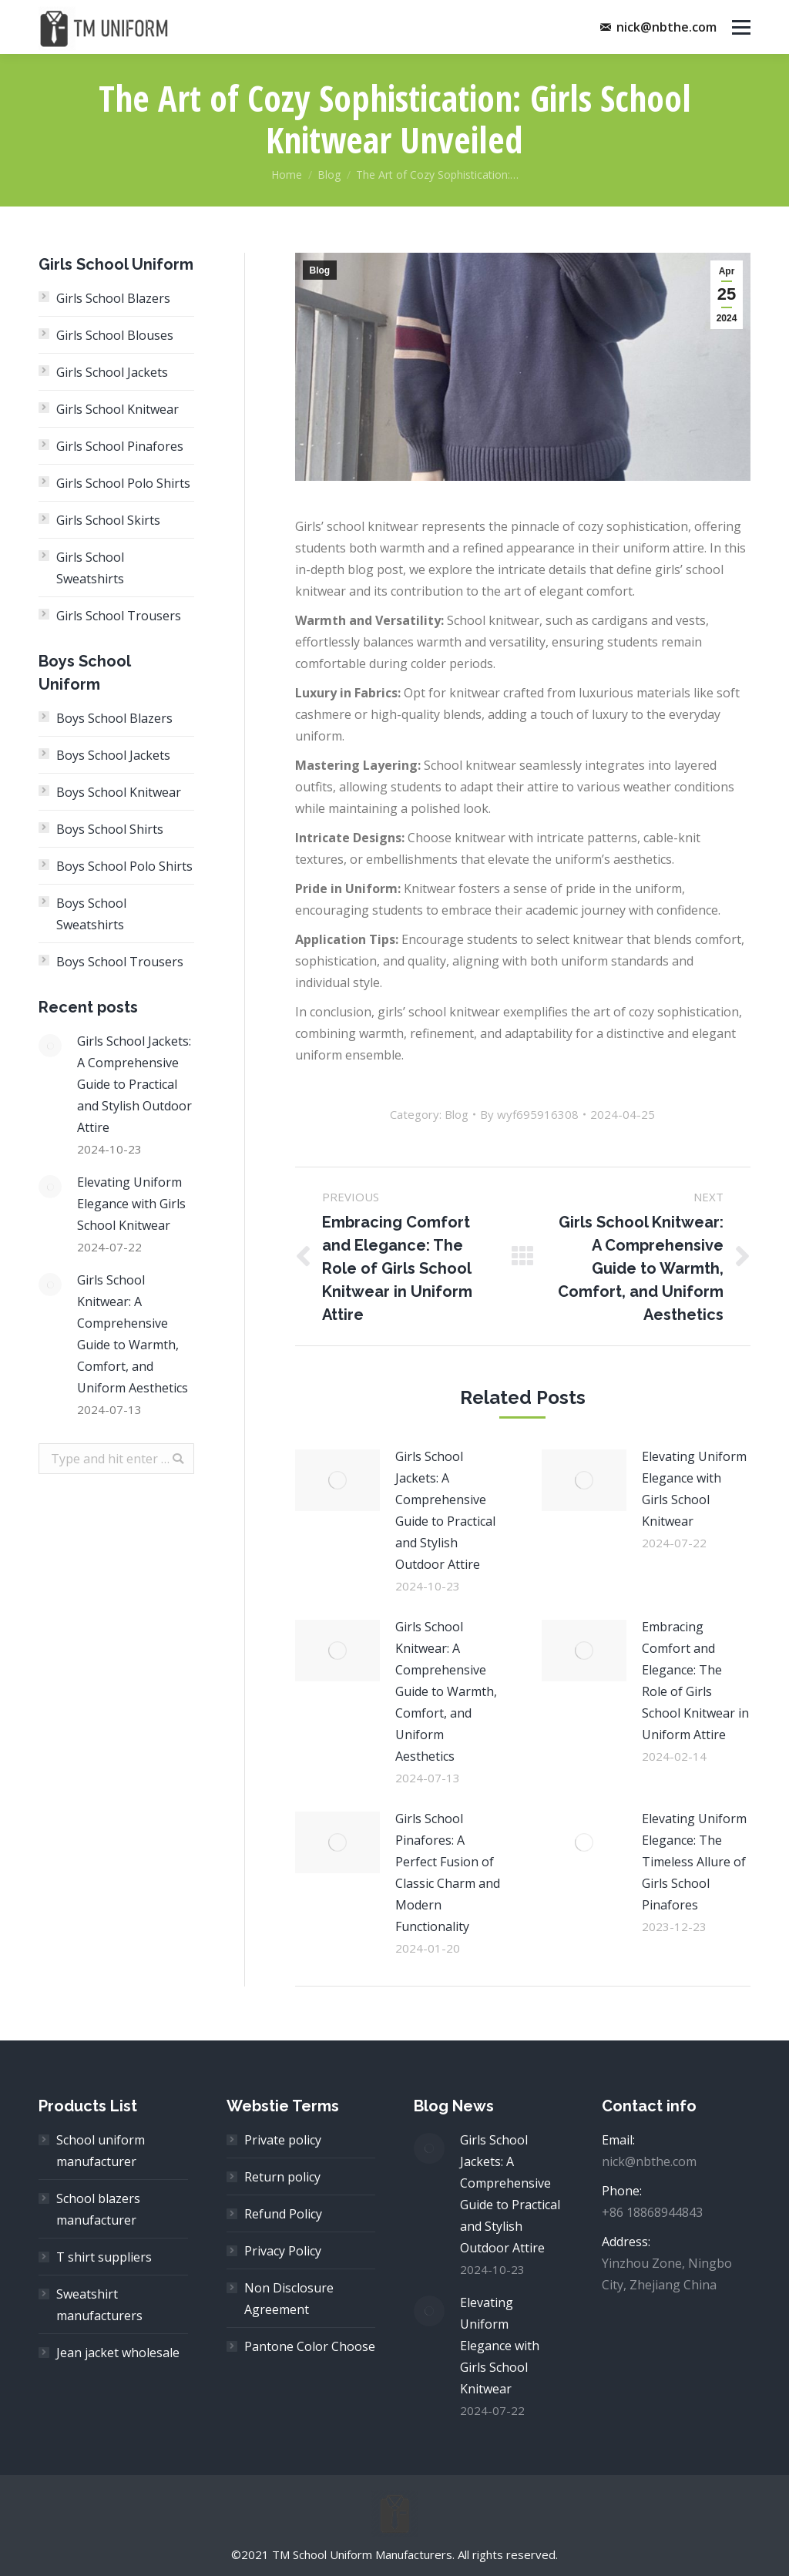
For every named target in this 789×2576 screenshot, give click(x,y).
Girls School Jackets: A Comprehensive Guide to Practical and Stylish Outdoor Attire (445, 1510)
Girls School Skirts (108, 520)
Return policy (282, 2176)
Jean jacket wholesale (118, 2352)
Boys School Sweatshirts (91, 914)
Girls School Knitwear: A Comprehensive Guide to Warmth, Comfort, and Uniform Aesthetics (446, 1691)
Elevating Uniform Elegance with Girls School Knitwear (694, 1489)
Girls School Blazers (113, 298)
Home (286, 174)
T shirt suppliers (104, 2257)
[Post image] (337, 1480)
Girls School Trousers (118, 615)
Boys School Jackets (113, 755)
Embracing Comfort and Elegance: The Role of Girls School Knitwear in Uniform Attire (695, 1680)
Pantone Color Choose (309, 2346)
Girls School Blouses (114, 335)
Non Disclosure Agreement (289, 2298)
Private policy (282, 2139)
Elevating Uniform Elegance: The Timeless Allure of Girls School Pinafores (694, 1861)
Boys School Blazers (114, 718)
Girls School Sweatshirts (90, 568)
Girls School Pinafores (119, 446)
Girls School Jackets (112, 372)
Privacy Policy (282, 2250)
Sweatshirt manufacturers (99, 2304)
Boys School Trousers (119, 961)
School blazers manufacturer (98, 2209)
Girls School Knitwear (117, 409)
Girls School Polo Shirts (123, 483)
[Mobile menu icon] (741, 26)
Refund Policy (283, 2213)
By (529, 1114)
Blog (329, 174)
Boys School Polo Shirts (124, 866)
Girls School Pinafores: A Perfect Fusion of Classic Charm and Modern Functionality (447, 1872)
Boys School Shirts (109, 829)
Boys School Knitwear (118, 792)
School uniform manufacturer (100, 2150)
